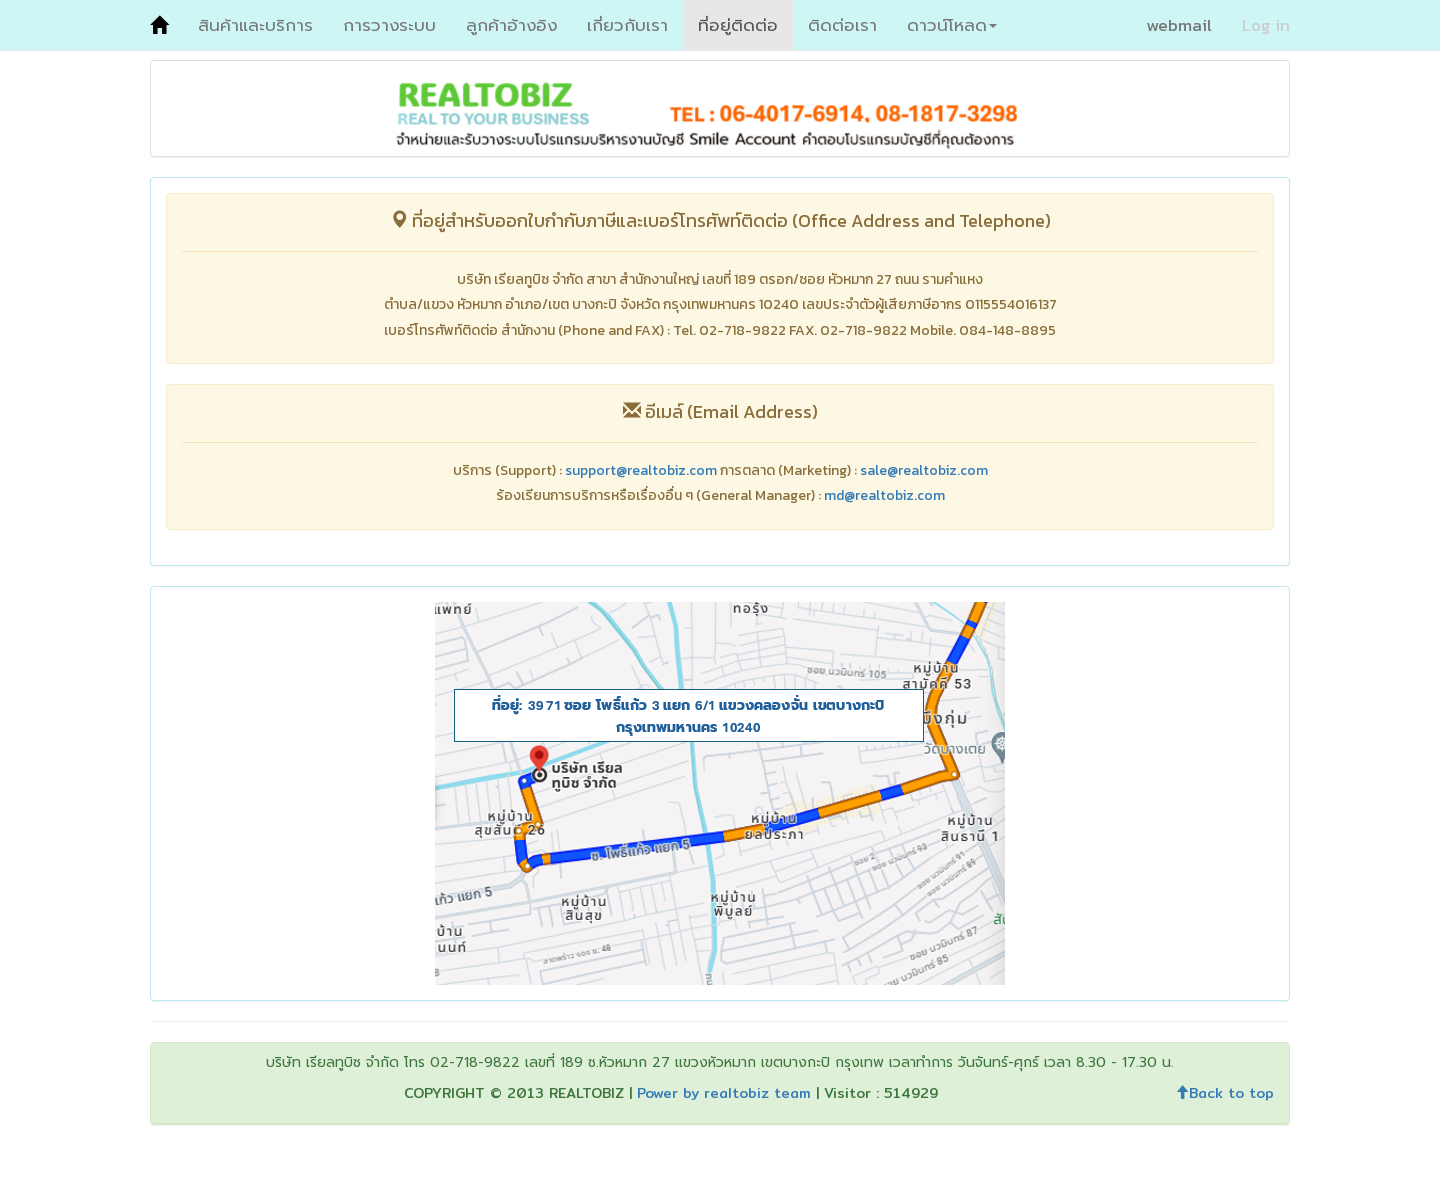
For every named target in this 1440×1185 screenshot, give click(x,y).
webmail (1179, 25)
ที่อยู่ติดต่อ (738, 25)
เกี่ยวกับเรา (627, 25)
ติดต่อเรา (842, 25)
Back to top (1224, 1093)
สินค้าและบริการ (255, 25)
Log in (1266, 25)
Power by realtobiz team (724, 1093)
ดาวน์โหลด (952, 25)
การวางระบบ (389, 25)
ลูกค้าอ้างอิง (511, 25)
